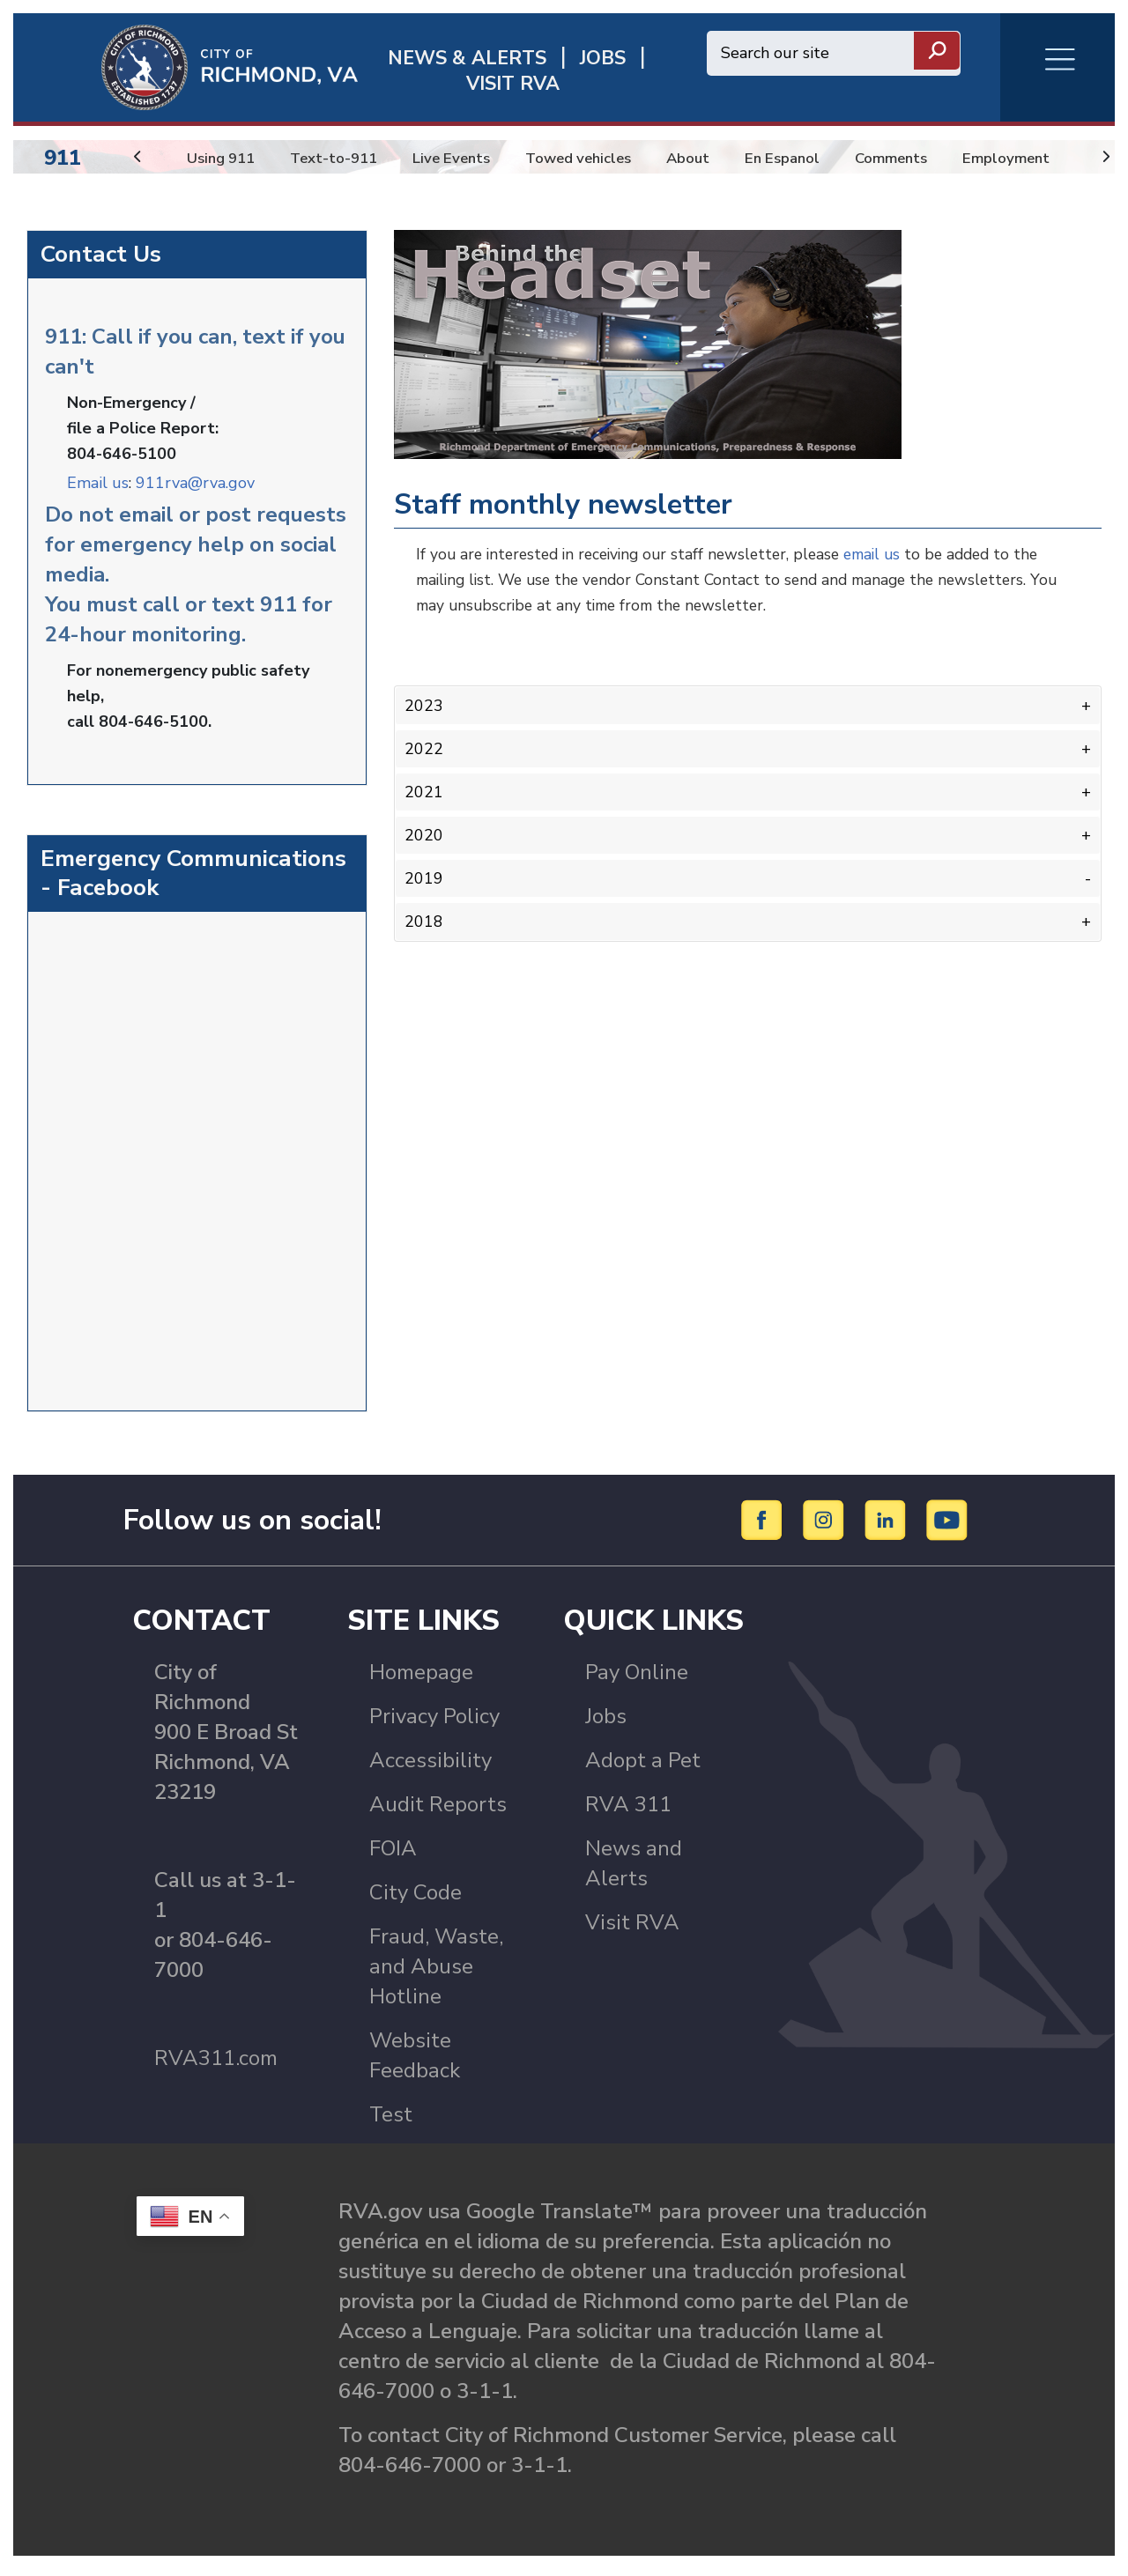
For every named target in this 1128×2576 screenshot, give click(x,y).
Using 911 (224, 157)
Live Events (465, 157)
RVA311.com (216, 2065)
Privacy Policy (434, 1723)
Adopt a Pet (643, 1767)
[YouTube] (947, 1525)
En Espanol (813, 157)
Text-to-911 (342, 157)
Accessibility (430, 1767)
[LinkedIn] (888, 1525)
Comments (926, 157)
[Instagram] (826, 1525)
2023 (423, 704)
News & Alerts (467, 58)
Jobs (606, 1723)
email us (890, 554)
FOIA (393, 1855)
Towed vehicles (599, 157)
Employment (1045, 157)
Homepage (421, 1679)
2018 (423, 914)
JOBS (603, 58)
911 (62, 158)
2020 (423, 830)
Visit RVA (632, 1929)
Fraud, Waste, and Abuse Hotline (436, 1973)
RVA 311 (628, 1811)
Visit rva (513, 84)
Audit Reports (438, 1811)
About (715, 157)
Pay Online (636, 1679)
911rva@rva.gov (195, 481)
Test (390, 2121)
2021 (423, 788)
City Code (415, 1899)
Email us (98, 481)
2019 (423, 873)
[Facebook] (764, 1525)
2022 (423, 747)
